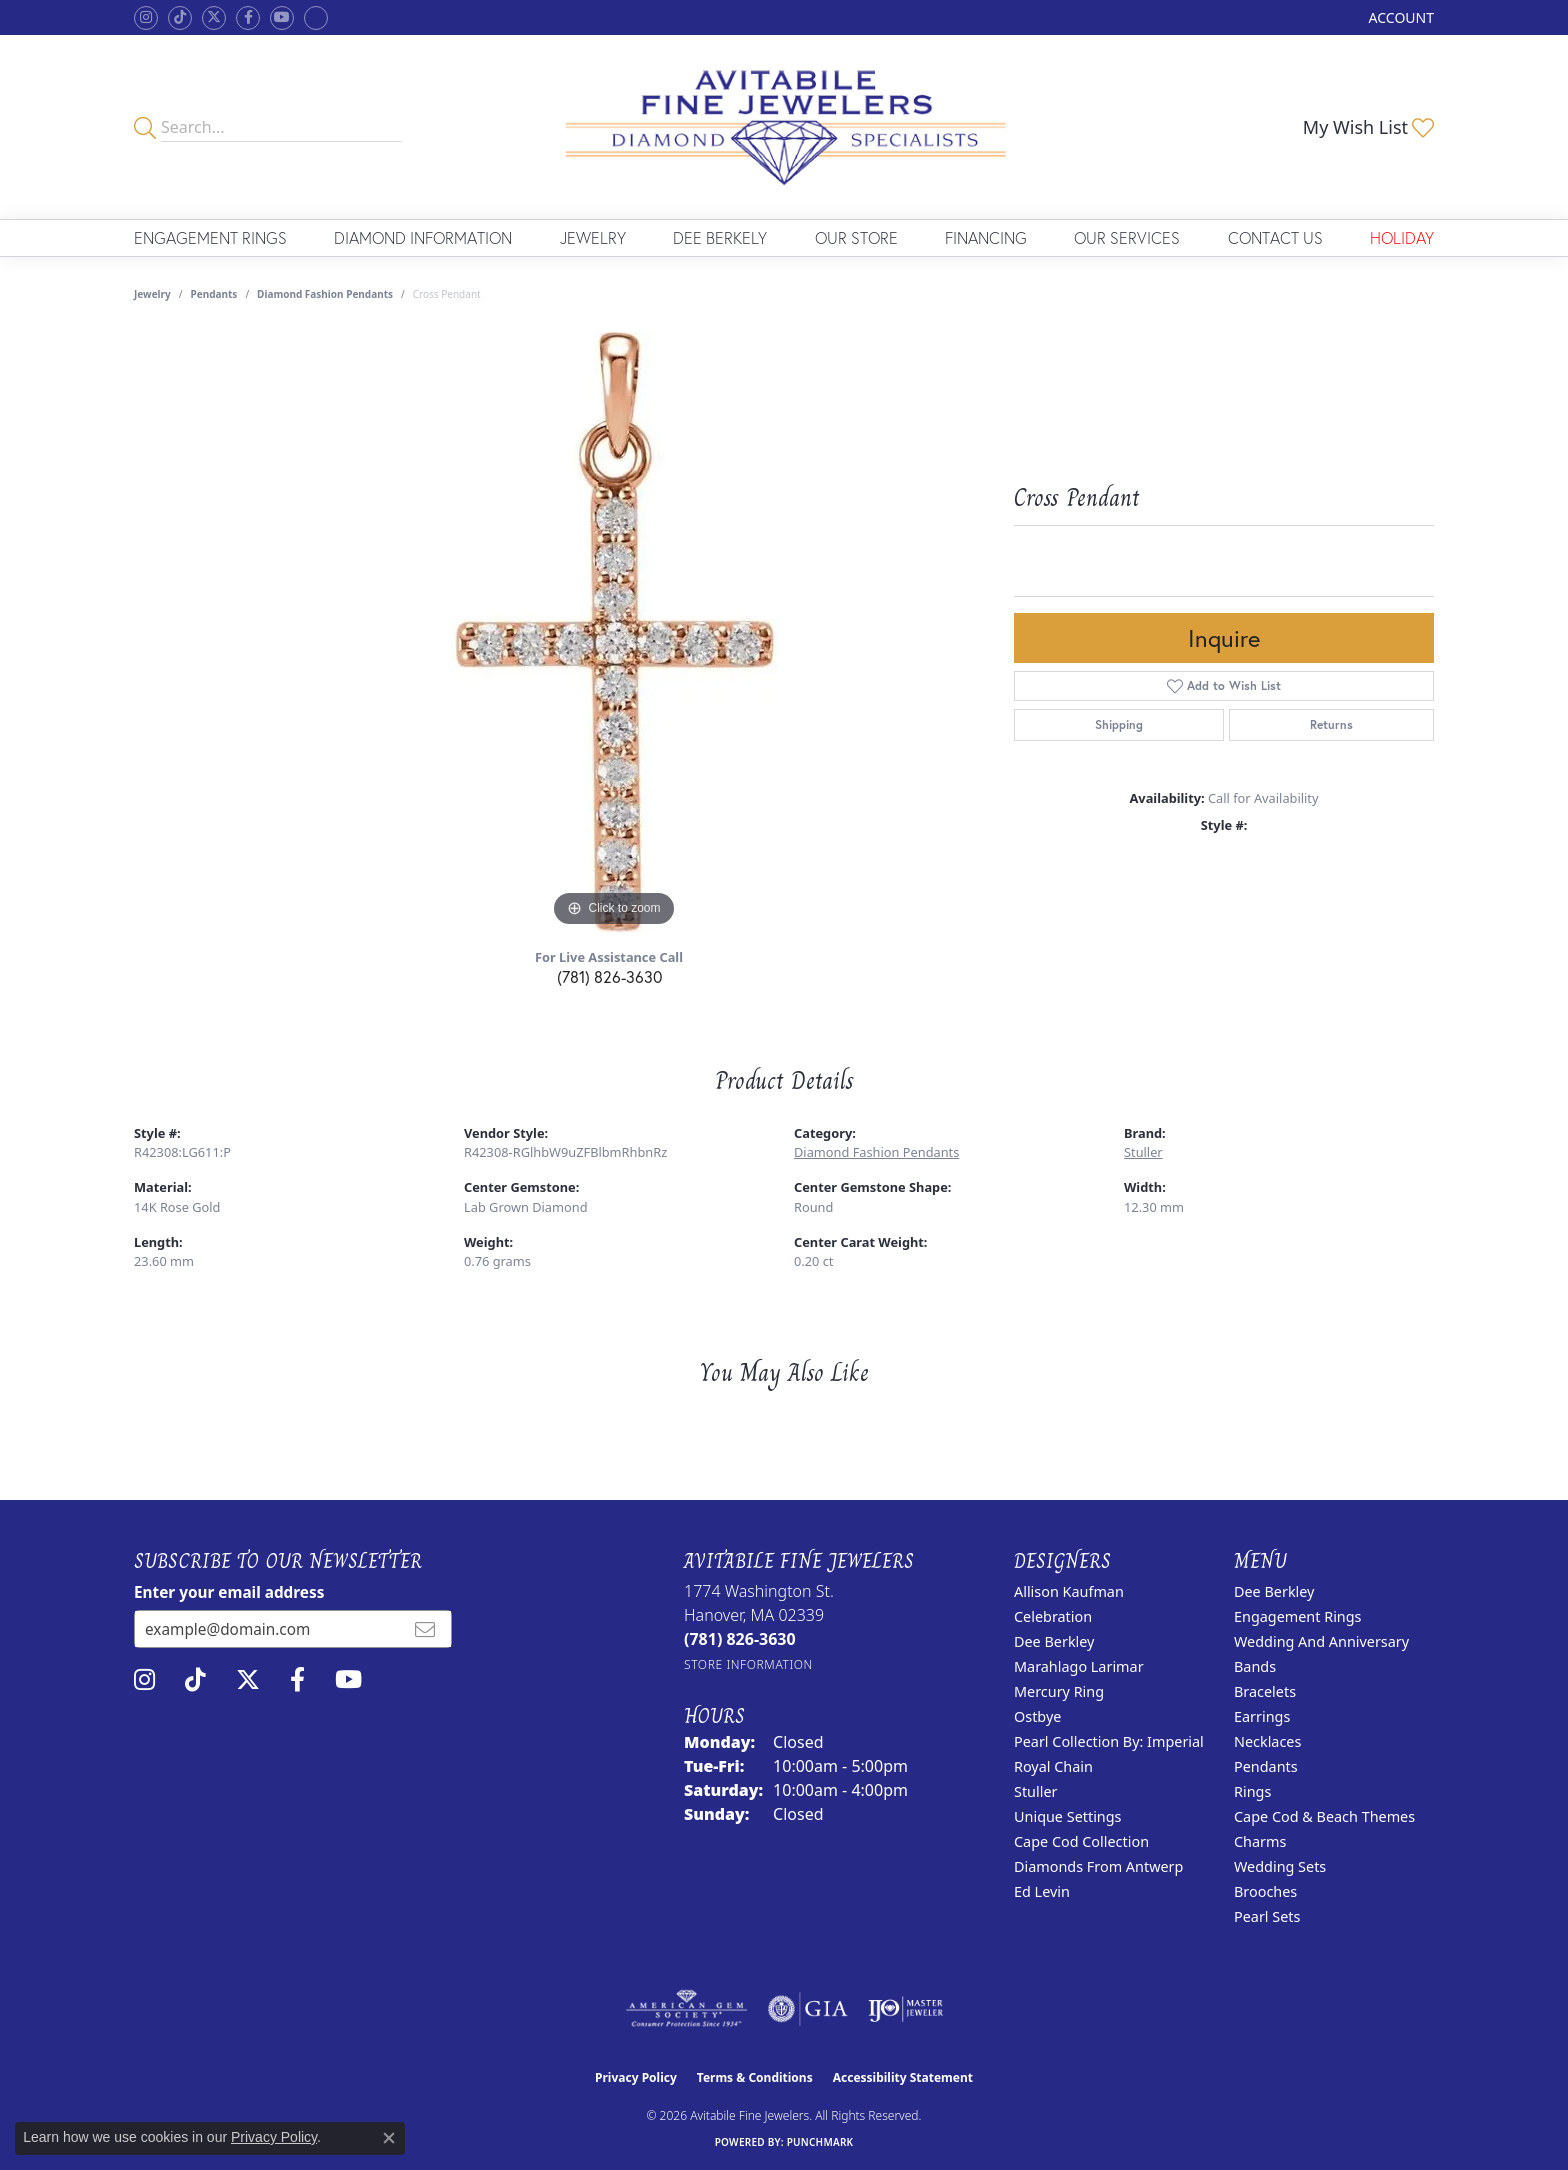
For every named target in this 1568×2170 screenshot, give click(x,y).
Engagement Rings (210, 237)
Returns (1331, 724)
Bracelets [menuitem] (1265, 1691)
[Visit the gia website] (808, 2009)
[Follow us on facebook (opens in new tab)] (248, 18)
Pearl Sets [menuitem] (1267, 1916)
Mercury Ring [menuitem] (1059, 1691)
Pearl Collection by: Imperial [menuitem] (1109, 1741)
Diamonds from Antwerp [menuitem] (1098, 1866)
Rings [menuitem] (1252, 1791)
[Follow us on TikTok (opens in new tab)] (180, 18)
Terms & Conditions (755, 2077)
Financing (986, 237)
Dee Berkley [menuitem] (1054, 1641)
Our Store (856, 237)
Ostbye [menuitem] (1037, 1716)
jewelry (152, 294)
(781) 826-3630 (609, 976)
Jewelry (593, 237)
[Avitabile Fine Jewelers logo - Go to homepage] (784, 127)
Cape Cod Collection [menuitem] (1081, 1841)
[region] (614, 632)
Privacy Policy (636, 2077)
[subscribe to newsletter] (425, 1629)
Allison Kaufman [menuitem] (1069, 1591)
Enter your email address (229, 1592)
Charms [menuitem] (1260, 1841)
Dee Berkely (720, 237)
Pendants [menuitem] (1266, 1766)
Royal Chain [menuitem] (1053, 1766)
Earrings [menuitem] (1262, 1716)
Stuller (1143, 1152)
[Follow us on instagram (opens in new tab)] (146, 18)
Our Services (1127, 237)
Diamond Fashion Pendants (325, 294)
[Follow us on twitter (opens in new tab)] (214, 18)
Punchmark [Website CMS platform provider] (820, 2142)
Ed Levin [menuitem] (1042, 1891)
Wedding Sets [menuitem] (1280, 1866)
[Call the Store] (740, 1639)
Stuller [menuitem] (1035, 1791)
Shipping (1119, 724)
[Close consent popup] (389, 2138)
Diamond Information (423, 237)
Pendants (214, 294)
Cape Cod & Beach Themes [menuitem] (1324, 1816)
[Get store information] (748, 1664)
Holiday (1402, 237)
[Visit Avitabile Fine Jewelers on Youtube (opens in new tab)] (282, 18)
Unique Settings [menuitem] (1067, 1816)
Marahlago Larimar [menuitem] (1079, 1666)
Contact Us (1275, 237)
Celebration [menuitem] (1053, 1616)
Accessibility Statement (903, 2077)
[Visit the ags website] (686, 2009)
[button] (1399, 17)
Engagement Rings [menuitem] (1298, 1616)
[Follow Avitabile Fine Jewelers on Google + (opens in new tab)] (316, 18)
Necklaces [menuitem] (1267, 1741)
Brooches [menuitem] (1265, 1891)
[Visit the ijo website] (905, 2009)
